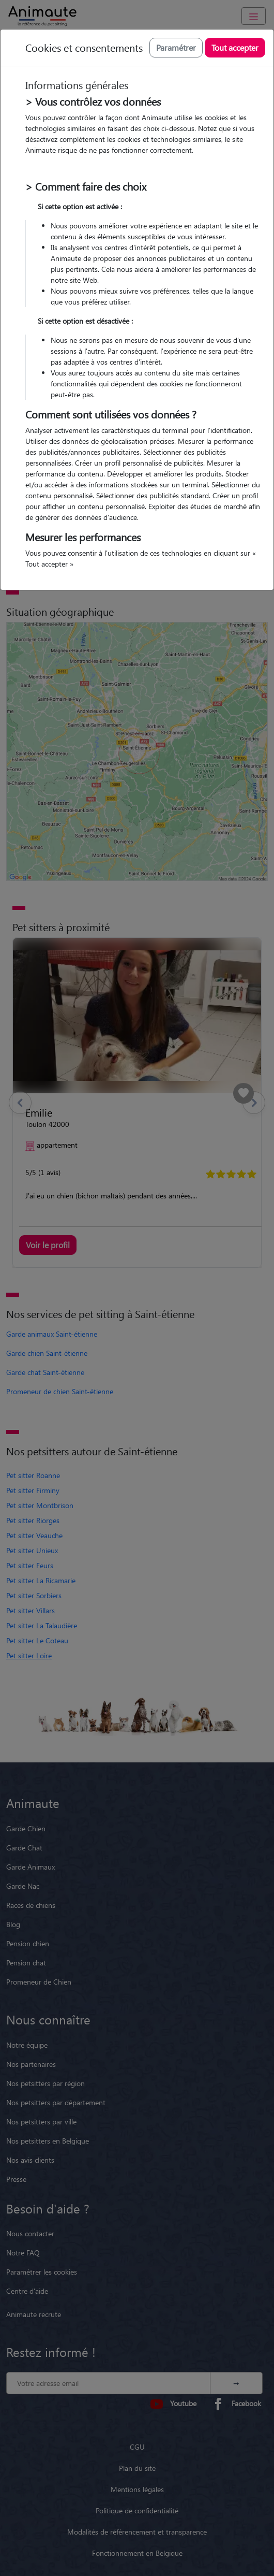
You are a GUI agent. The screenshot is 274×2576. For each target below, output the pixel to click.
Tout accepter (234, 47)
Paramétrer (176, 47)
